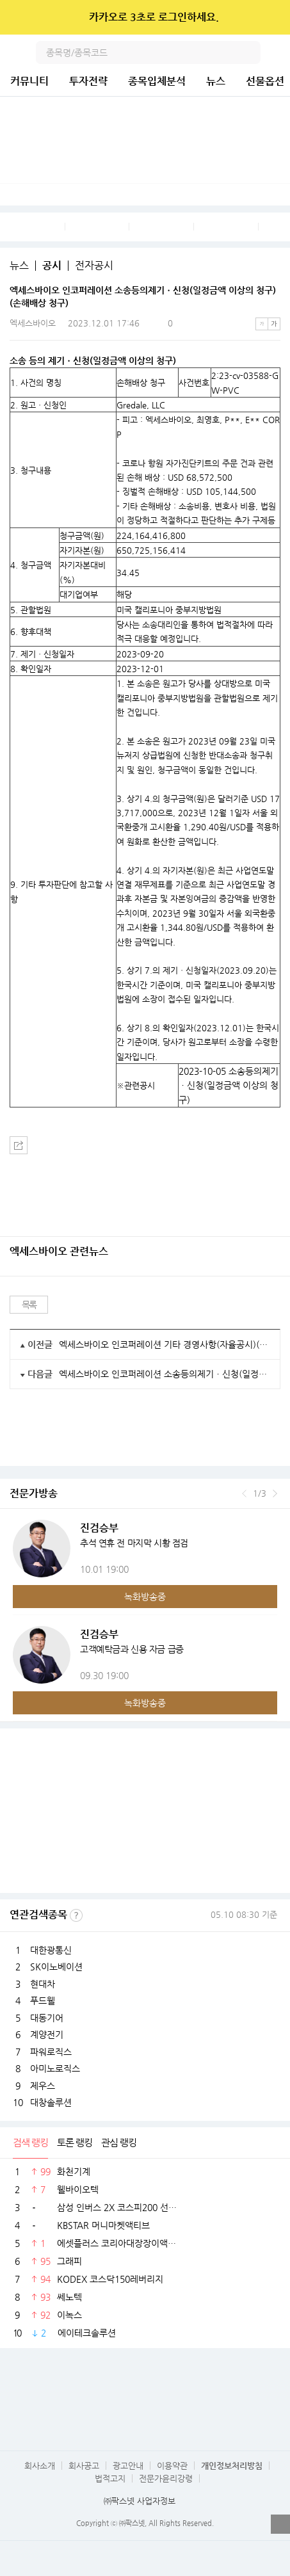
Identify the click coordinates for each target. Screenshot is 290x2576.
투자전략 (88, 81)
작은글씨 (261, 324)
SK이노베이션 (56, 1966)
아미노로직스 (55, 2068)
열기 (280, 2524)
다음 (275, 1493)
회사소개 (39, 2465)
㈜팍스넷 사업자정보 (139, 2501)
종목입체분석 (157, 81)
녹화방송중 (145, 1596)
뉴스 (215, 81)
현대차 (42, 1984)
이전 (244, 1493)
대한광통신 (51, 1950)
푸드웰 (42, 2000)
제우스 (42, 2086)
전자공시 (94, 266)
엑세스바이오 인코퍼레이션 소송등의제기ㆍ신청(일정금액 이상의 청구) (164, 1373)
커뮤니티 (29, 81)
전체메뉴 (278, 52)
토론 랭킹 (74, 2142)
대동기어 (46, 2018)
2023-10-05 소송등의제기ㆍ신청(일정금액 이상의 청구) (228, 1085)
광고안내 (128, 2465)
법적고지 (110, 2478)
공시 (51, 266)
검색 (249, 52)
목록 (29, 1305)
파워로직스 (51, 2052)
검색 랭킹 (30, 2142)
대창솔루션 (51, 2102)
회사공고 (83, 2465)
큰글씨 (274, 324)
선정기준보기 (76, 1915)
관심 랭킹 (118, 2142)
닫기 (271, 17)
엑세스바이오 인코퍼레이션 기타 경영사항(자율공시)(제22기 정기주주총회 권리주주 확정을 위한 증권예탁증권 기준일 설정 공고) (164, 1344)
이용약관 (172, 2465)
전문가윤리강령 (166, 2478)
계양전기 (46, 2034)
